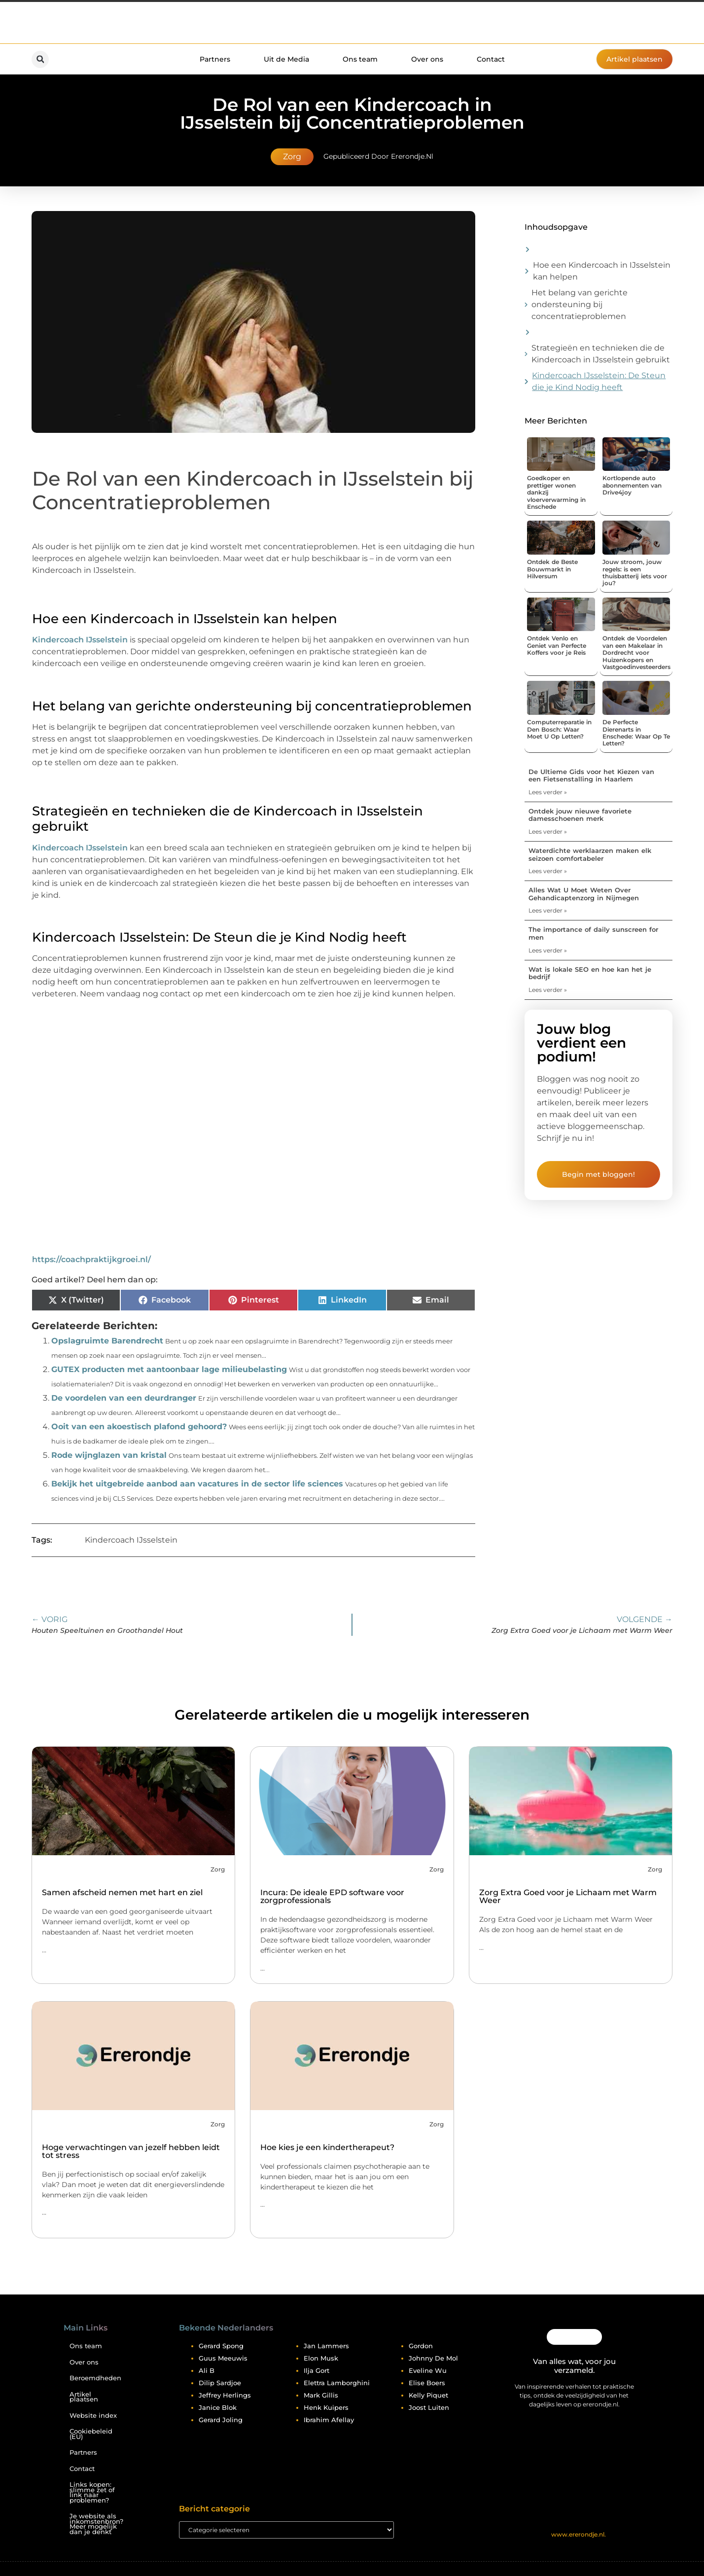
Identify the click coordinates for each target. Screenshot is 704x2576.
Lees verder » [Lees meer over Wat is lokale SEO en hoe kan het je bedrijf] (547, 989)
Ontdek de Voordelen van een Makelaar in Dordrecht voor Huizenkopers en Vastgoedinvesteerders (636, 652)
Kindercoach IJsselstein (80, 639)
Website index (93, 2415)
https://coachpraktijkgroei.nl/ (91, 1259)
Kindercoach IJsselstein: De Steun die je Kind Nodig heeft (599, 381)
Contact (491, 59)
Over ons (427, 59)
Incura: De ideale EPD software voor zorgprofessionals (332, 1896)
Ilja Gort (316, 2370)
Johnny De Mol (433, 2358)
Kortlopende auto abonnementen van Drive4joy (632, 485)
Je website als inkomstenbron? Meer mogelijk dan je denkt (96, 2524)
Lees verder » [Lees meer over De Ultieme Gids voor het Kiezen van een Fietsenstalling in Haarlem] (547, 792)
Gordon (421, 2346)
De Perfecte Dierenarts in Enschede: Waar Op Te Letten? (636, 732)
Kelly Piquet (428, 2395)
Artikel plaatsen (84, 2397)
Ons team (360, 59)
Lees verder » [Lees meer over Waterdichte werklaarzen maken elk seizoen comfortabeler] (547, 871)
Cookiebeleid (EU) (91, 2434)
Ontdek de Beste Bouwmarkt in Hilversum (552, 569)
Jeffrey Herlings (225, 2395)
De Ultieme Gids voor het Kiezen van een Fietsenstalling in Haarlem (591, 775)
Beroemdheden (95, 2378)
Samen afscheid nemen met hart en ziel (122, 1892)
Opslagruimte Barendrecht (107, 1340)
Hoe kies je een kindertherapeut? (327, 2147)
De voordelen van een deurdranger (123, 1398)
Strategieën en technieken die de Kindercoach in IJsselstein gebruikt (600, 353)
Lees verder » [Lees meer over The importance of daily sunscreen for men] (547, 950)
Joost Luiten (429, 2407)
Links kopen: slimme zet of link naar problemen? (92, 2492)
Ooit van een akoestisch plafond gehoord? (139, 1426)
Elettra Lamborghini (337, 2383)
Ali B (206, 2370)
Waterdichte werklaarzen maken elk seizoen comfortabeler (589, 854)
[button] (40, 59)
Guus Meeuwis (223, 2358)
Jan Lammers (326, 2346)
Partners (215, 59)
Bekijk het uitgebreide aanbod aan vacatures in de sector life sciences (197, 1483)
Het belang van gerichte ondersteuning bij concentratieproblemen (579, 304)
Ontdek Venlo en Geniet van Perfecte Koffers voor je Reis (556, 645)
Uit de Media (286, 59)
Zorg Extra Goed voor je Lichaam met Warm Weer (568, 1896)
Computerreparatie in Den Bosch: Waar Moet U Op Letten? (559, 729)
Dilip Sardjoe (220, 2383)
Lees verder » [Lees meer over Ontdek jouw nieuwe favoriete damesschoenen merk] (547, 831)
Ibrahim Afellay (329, 2420)
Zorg (292, 156)
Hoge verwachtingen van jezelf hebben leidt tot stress (131, 2151)
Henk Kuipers (326, 2407)
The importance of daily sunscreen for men (593, 933)
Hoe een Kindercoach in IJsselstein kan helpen (601, 271)
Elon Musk (321, 2358)
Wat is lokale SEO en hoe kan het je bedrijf (589, 973)
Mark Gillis (321, 2395)
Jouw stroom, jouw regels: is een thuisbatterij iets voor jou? (634, 572)
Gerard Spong (221, 2346)
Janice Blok (218, 2407)
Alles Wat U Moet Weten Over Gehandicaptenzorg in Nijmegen (583, 894)
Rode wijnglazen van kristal (109, 1455)
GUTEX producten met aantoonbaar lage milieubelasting (169, 1369)
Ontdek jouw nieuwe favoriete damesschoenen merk (580, 815)
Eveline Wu (428, 2370)
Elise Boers (427, 2383)
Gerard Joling (221, 2420)
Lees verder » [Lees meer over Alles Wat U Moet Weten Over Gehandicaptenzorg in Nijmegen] (547, 910)
